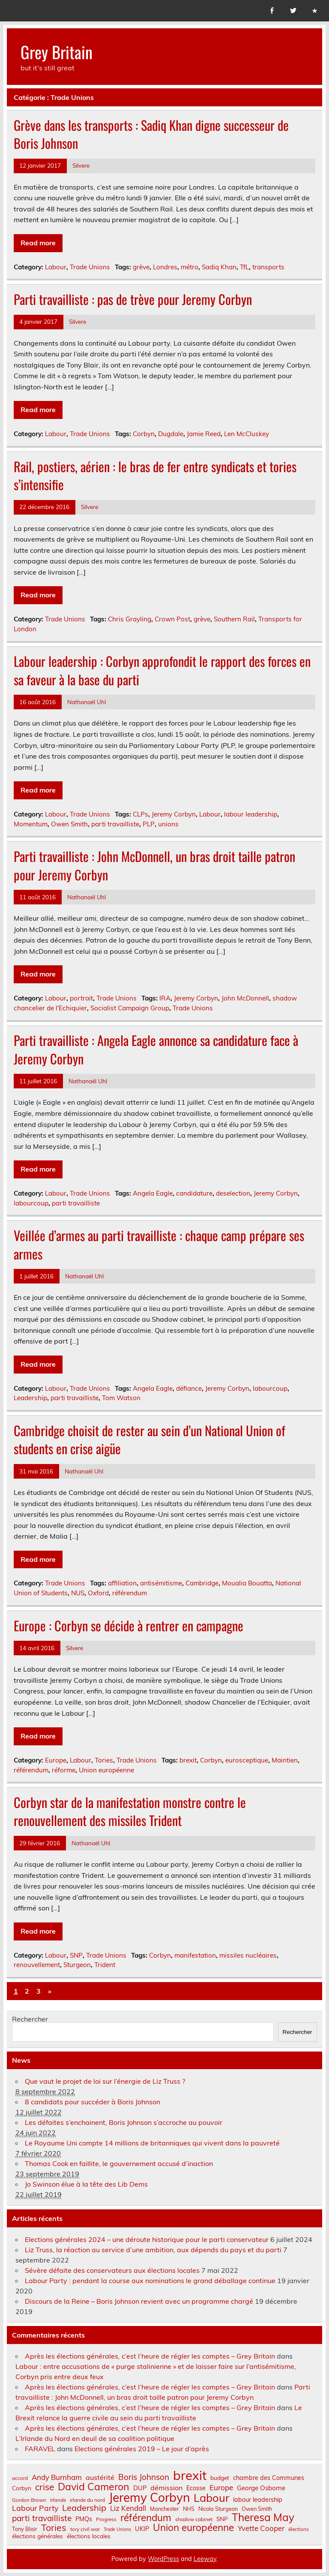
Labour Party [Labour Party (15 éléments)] (35, 2508)
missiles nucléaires (248, 1955)
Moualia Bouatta (247, 1583)
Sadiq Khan (219, 267)
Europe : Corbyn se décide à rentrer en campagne (128, 1625)
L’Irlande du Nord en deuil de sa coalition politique (94, 2438)
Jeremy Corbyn (174, 814)
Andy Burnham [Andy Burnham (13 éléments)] (57, 2477)
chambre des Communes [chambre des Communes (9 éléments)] (268, 2478)
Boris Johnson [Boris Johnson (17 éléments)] (143, 2477)
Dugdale (170, 434)
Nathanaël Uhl (86, 701)
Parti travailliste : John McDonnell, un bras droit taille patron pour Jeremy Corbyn (154, 865)
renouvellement (37, 1965)
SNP (76, 1955)
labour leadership (250, 814)
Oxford (98, 1593)
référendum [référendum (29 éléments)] (145, 2517)
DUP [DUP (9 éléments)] (140, 2488)
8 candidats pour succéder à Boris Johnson (92, 2101)
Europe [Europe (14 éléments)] (221, 2487)
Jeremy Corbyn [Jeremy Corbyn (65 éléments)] (149, 2498)
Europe (55, 1760)
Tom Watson (121, 1398)
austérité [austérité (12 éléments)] (100, 2477)
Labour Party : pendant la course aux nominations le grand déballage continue (150, 2280)
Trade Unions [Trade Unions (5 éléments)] (117, 2529)
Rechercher (30, 2019)
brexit (188, 1760)
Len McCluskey (246, 434)
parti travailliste (115, 824)
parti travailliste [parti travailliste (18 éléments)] (42, 2518)
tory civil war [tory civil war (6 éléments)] (85, 2529)
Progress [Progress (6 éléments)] (106, 2519)
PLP (149, 824)
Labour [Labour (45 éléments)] (211, 2497)
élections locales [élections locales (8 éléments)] (89, 2536)
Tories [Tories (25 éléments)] (53, 2527)
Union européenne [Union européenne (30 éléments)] (193, 2528)
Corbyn (144, 434)
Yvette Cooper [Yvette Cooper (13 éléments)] (261, 2528)
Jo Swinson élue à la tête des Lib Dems (86, 2184)
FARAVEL (40, 2448)
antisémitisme (161, 1583)
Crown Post (172, 619)
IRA (164, 998)
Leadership (30, 1398)
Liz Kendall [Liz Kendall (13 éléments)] (128, 2508)
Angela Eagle (153, 1193)
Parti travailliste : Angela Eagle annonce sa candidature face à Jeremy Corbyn (156, 1049)
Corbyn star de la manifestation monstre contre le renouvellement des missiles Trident (130, 1811)
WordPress (163, 2559)
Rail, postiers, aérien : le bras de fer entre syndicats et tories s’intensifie (155, 475)
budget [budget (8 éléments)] (219, 2478)
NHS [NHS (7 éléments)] (188, 2509)
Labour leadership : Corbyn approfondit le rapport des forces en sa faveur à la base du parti (162, 670)
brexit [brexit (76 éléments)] (189, 2475)
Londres (165, 267)
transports (268, 267)
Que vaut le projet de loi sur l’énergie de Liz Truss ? (105, 2081)
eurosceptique (246, 1760)
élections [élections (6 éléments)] (298, 2529)
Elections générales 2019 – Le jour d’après (142, 2448)
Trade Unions (90, 267)
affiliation (122, 1583)
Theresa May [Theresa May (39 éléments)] (263, 2517)
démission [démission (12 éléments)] (166, 2487)
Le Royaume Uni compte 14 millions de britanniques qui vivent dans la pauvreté (152, 2143)
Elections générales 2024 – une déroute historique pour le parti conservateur (147, 2239)
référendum (129, 1593)
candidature (194, 1193)
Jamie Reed (204, 434)
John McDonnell (245, 998)
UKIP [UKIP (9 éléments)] (142, 2529)
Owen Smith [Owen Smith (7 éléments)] (257, 2509)
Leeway (205, 2559)
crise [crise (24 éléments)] (44, 2487)
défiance (189, 1388)
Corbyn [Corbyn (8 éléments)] (21, 2488)
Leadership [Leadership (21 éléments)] (84, 2508)
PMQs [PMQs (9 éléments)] (83, 2519)
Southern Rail (234, 619)
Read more (38, 242)
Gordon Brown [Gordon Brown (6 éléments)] (29, 2500)
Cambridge (201, 1583)
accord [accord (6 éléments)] (20, 2478)
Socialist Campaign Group (129, 1008)
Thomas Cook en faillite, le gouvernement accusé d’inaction (119, 2163)
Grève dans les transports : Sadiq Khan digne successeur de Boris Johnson (151, 134)
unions (168, 824)
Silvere (81, 165)
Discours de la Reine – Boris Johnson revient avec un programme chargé (139, 2301)
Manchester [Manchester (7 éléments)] (164, 2509)
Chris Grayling (129, 619)
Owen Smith (69, 824)
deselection (233, 1193)
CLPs (140, 814)
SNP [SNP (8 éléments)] (222, 2519)
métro (189, 267)
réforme (63, 1770)
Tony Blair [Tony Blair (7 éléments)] (24, 2529)
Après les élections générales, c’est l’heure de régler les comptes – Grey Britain (150, 2356)
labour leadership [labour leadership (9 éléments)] (257, 2500)
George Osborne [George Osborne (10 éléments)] (261, 2488)
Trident (104, 1965)
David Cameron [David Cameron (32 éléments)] (93, 2487)
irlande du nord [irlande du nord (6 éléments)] (87, 2500)
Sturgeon (77, 1965)
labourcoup (31, 1203)
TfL (244, 267)
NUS (77, 1593)
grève (141, 267)
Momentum (31, 824)
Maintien (285, 1760)
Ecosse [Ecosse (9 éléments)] (196, 2488)
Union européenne (106, 1770)
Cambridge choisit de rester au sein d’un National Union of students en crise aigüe (149, 1439)
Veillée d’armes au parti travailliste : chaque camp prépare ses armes (159, 1244)
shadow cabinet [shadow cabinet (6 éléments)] (193, 2519)
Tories (104, 1760)
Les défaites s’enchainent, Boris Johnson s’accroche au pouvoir (123, 2122)
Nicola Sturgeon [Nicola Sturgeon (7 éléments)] (218, 2509)
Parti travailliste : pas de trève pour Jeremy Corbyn (133, 299)
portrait (81, 998)
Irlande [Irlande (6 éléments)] (58, 2500)
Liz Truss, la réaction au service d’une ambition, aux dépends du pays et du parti (153, 2249)
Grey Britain (57, 51)
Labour (55, 267)
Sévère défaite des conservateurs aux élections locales (112, 2270)
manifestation (195, 1955)
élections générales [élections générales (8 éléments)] (37, 2536)
